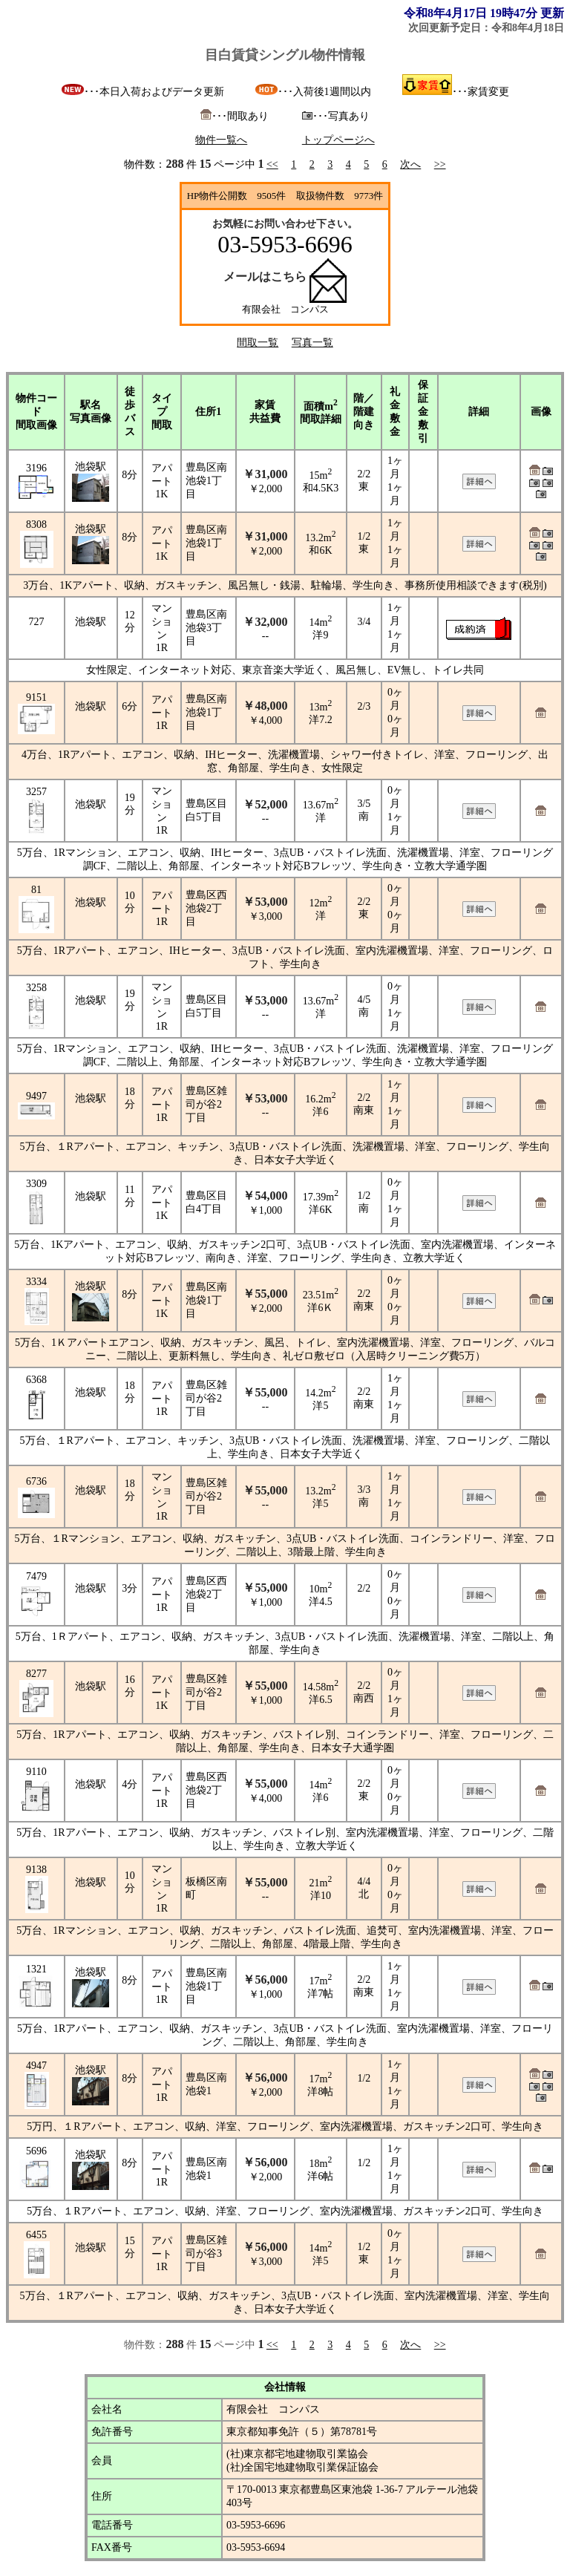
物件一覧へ (221, 140)
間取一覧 (257, 342)
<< (272, 164)
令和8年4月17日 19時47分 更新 (484, 13)
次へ (410, 164)
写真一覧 (312, 342)
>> (440, 164)
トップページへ (338, 140)
